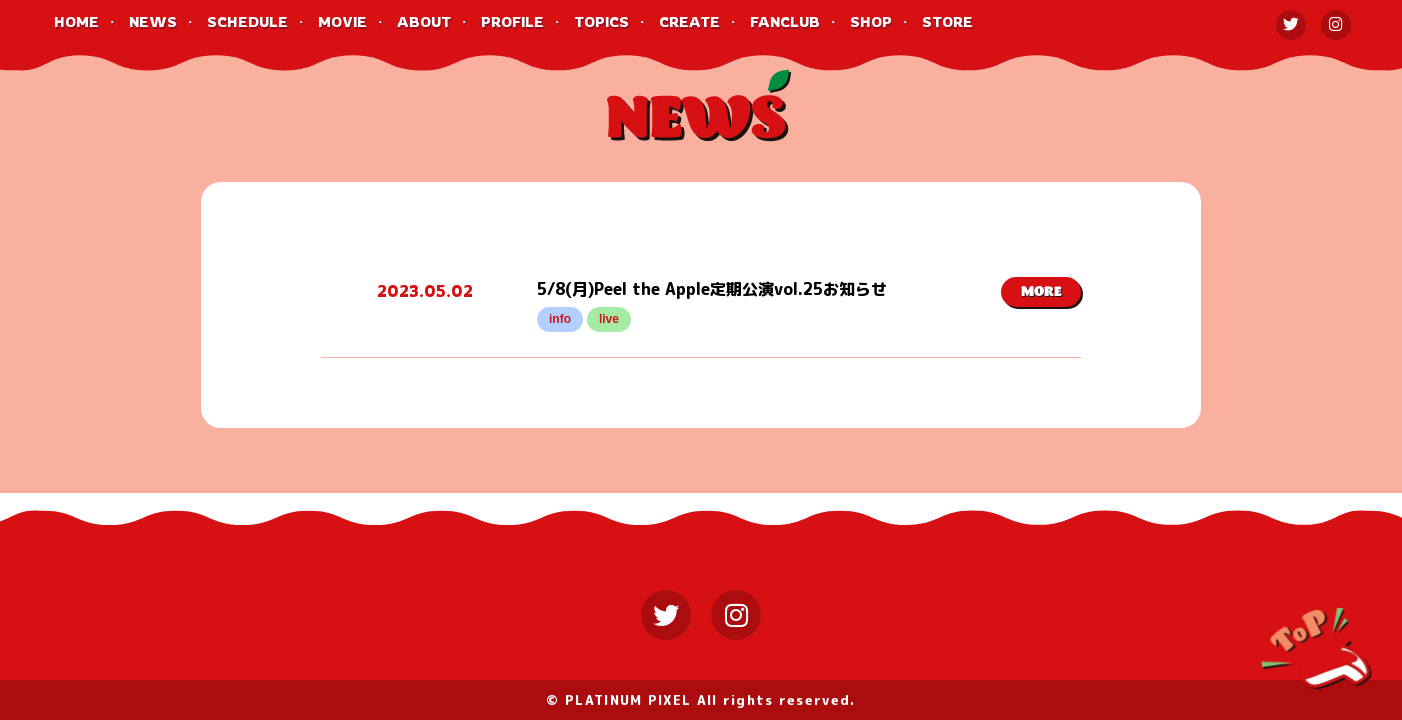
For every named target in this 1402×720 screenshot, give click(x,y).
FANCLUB (785, 21)
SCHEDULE (247, 21)
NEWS (153, 21)
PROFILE (512, 21)
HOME (76, 21)
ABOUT (424, 21)
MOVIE (342, 21)
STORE (947, 21)
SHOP (871, 21)
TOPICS (601, 21)
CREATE (689, 21)
